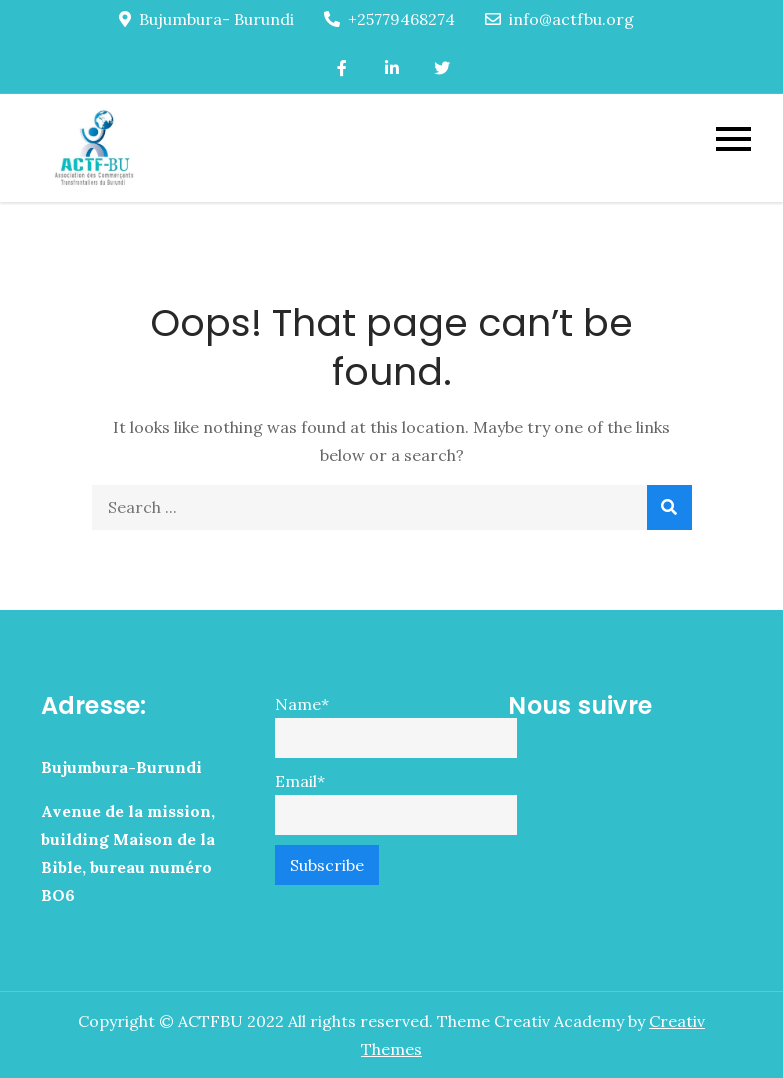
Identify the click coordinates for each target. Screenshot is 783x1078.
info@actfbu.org (559, 19)
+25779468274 (389, 19)
